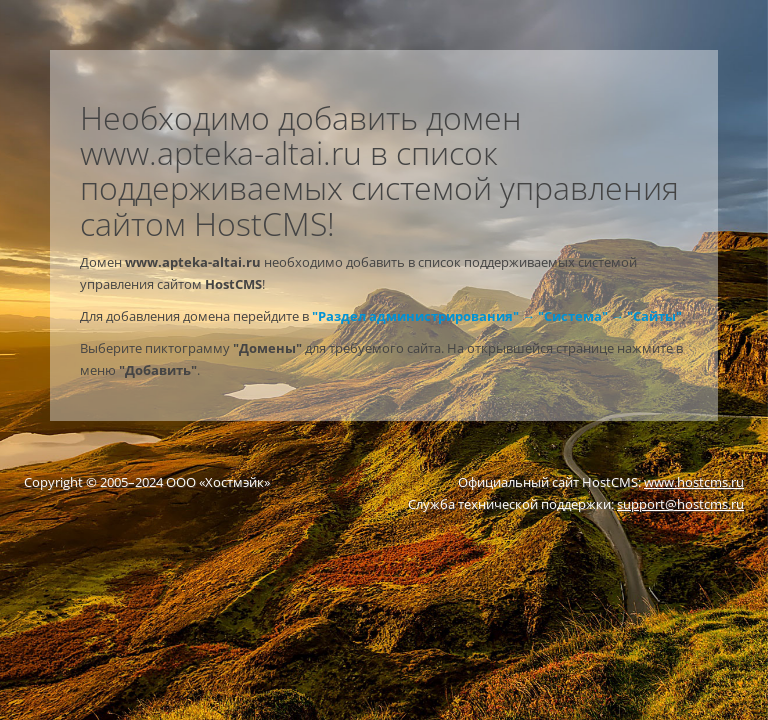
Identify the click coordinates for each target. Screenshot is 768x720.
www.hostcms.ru (694, 482)
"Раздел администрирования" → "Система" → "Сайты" (497, 316)
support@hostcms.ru (680, 504)
